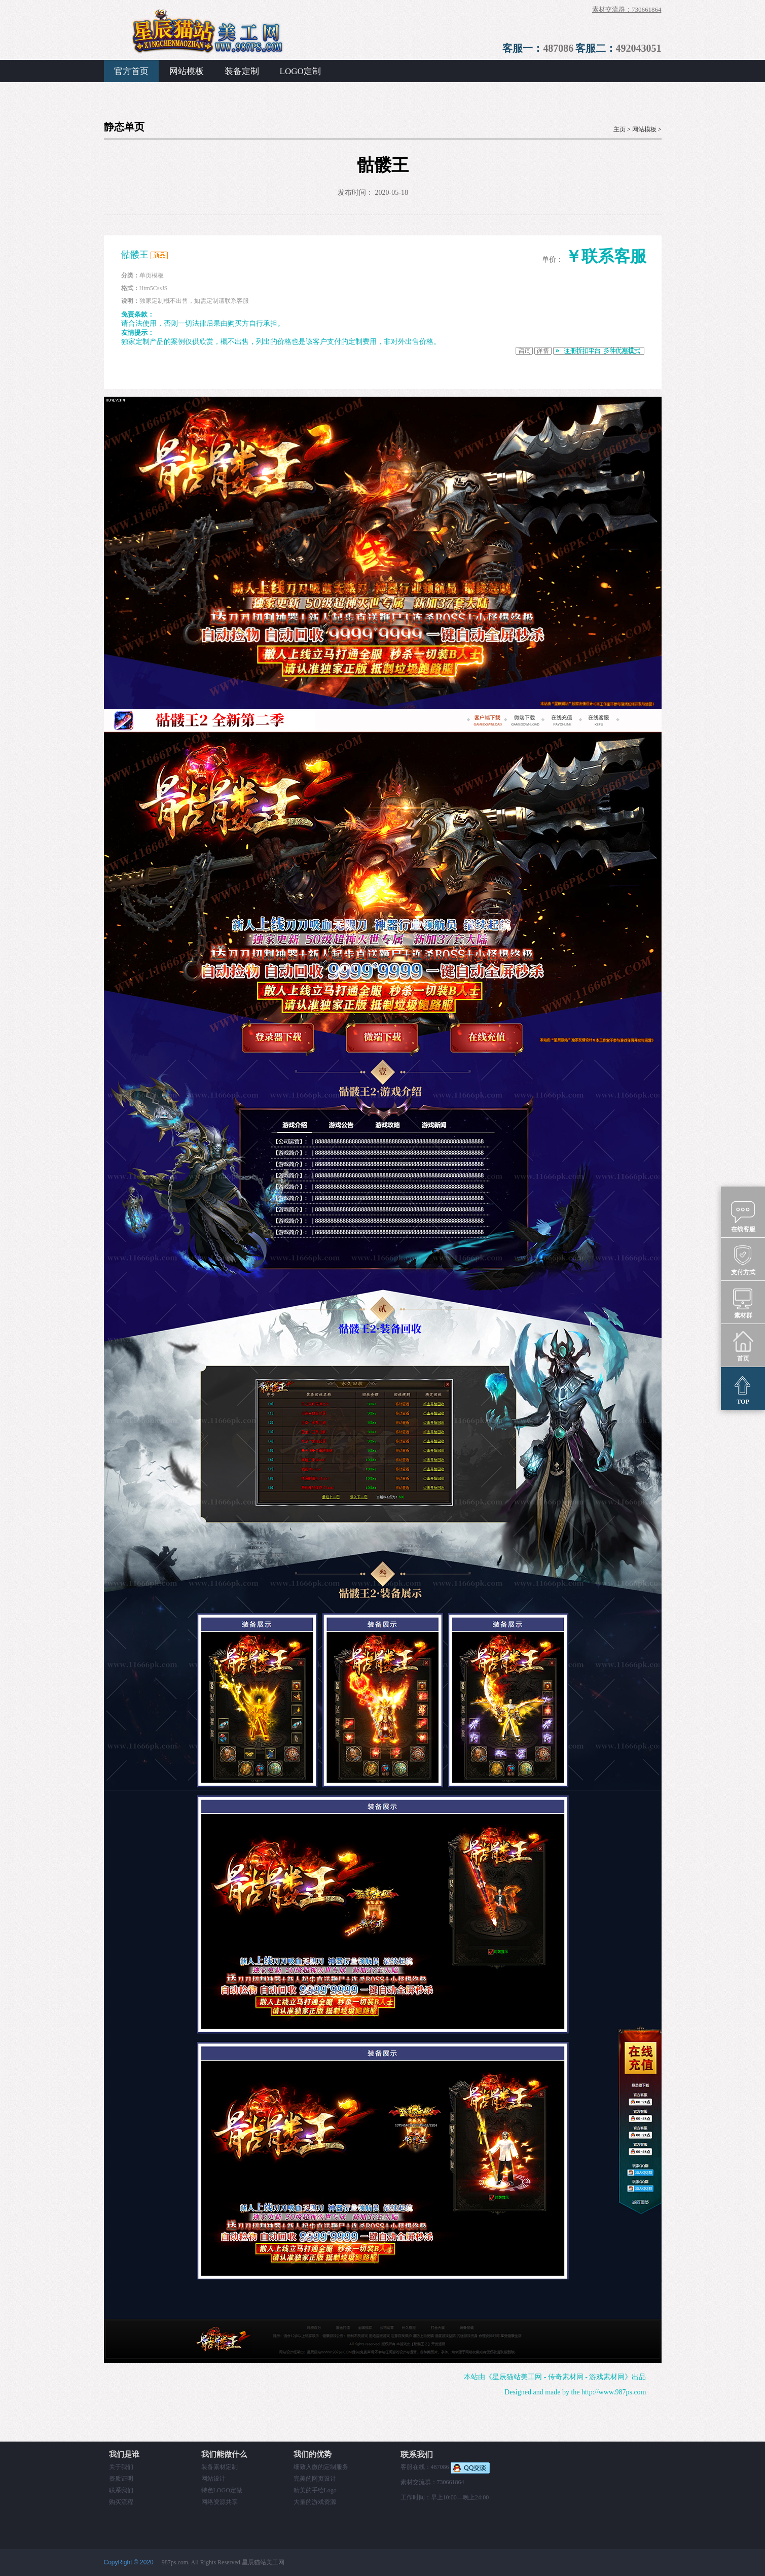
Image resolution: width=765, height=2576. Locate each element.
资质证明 (121, 2478)
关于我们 (121, 2466)
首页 (743, 1346)
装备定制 (242, 71)
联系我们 (121, 2490)
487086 (558, 48)
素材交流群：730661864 (627, 9)
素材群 (743, 1302)
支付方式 (743, 1259)
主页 (619, 129)
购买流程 (121, 2501)
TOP (743, 1389)
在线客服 (743, 1216)
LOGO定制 (300, 71)
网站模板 (186, 71)
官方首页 (131, 71)
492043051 (639, 48)
